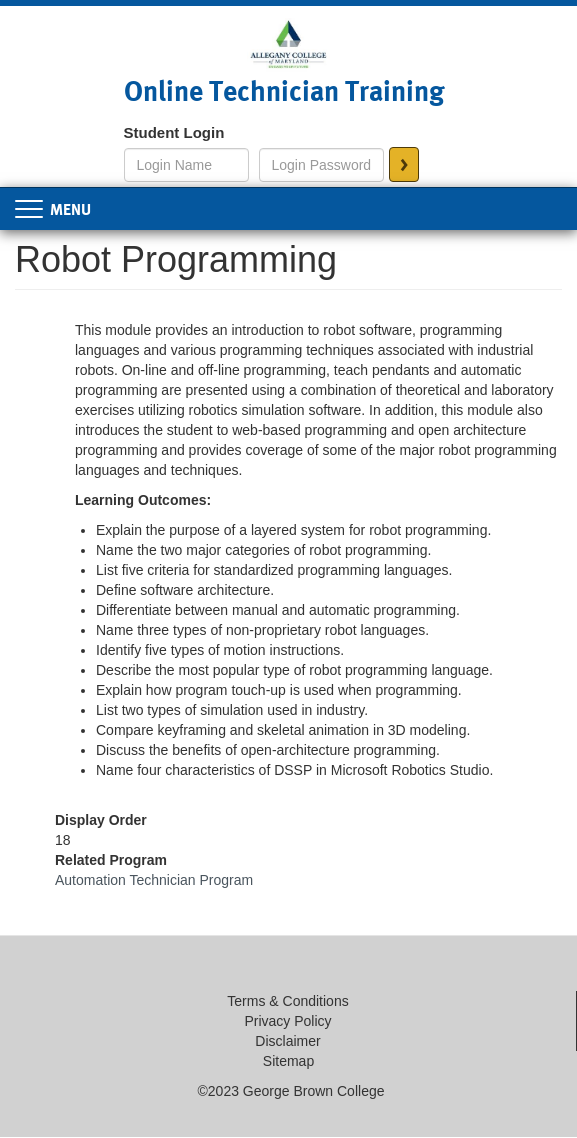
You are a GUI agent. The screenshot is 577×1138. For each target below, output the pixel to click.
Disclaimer (287, 1041)
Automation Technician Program (154, 880)
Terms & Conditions (287, 1001)
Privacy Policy (287, 1021)
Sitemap (288, 1061)
